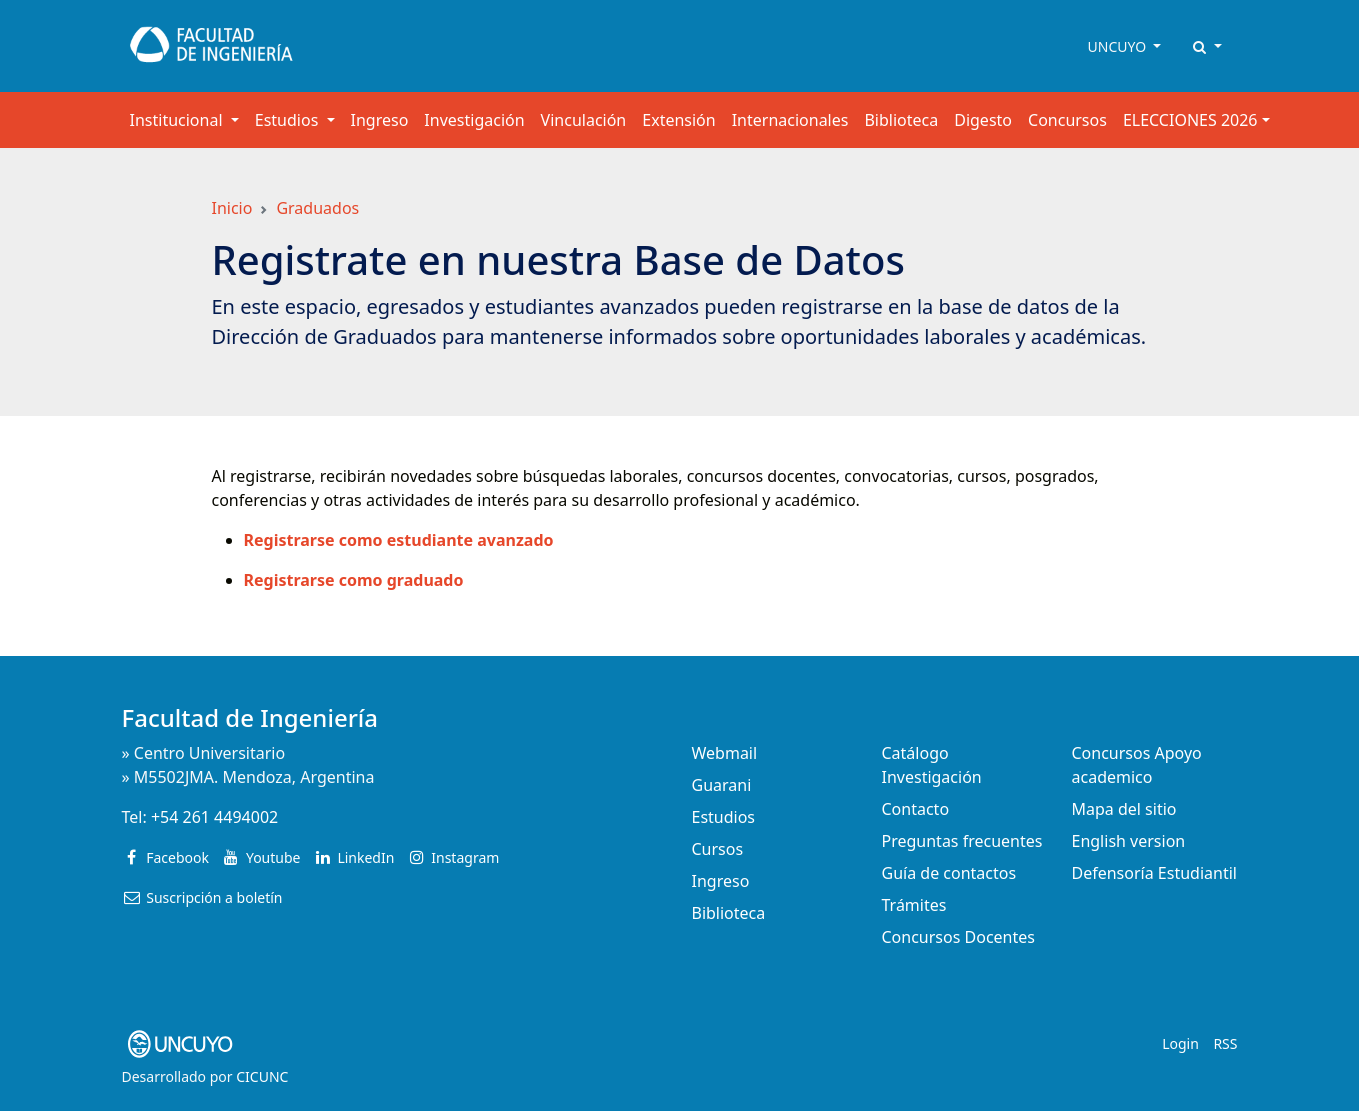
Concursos (1067, 120)
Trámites (914, 905)
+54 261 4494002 (214, 817)
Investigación (474, 120)
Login (1180, 1043)
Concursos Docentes (958, 937)
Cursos (718, 849)
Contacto (916, 809)
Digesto (983, 120)
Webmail (725, 753)
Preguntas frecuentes (962, 841)
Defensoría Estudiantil (1154, 873)
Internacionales (790, 120)
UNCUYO (1119, 46)
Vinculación (584, 120)
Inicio (232, 208)
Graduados (317, 208)
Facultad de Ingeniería (250, 717)
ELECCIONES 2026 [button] (1190, 120)
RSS (1225, 1043)
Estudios (724, 817)
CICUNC (262, 1076)
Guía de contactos (949, 873)
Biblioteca (901, 120)
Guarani (722, 785)
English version (1129, 841)
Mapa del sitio (1124, 809)
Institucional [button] (178, 120)
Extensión (678, 120)
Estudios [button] (289, 120)
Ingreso (380, 120)
